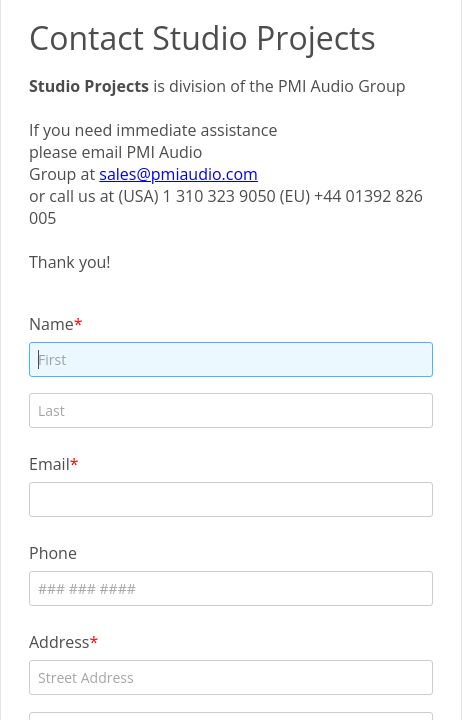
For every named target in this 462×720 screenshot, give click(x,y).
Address (59, 641)
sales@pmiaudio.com (178, 174)
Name (51, 323)
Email (49, 463)
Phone (53, 552)
